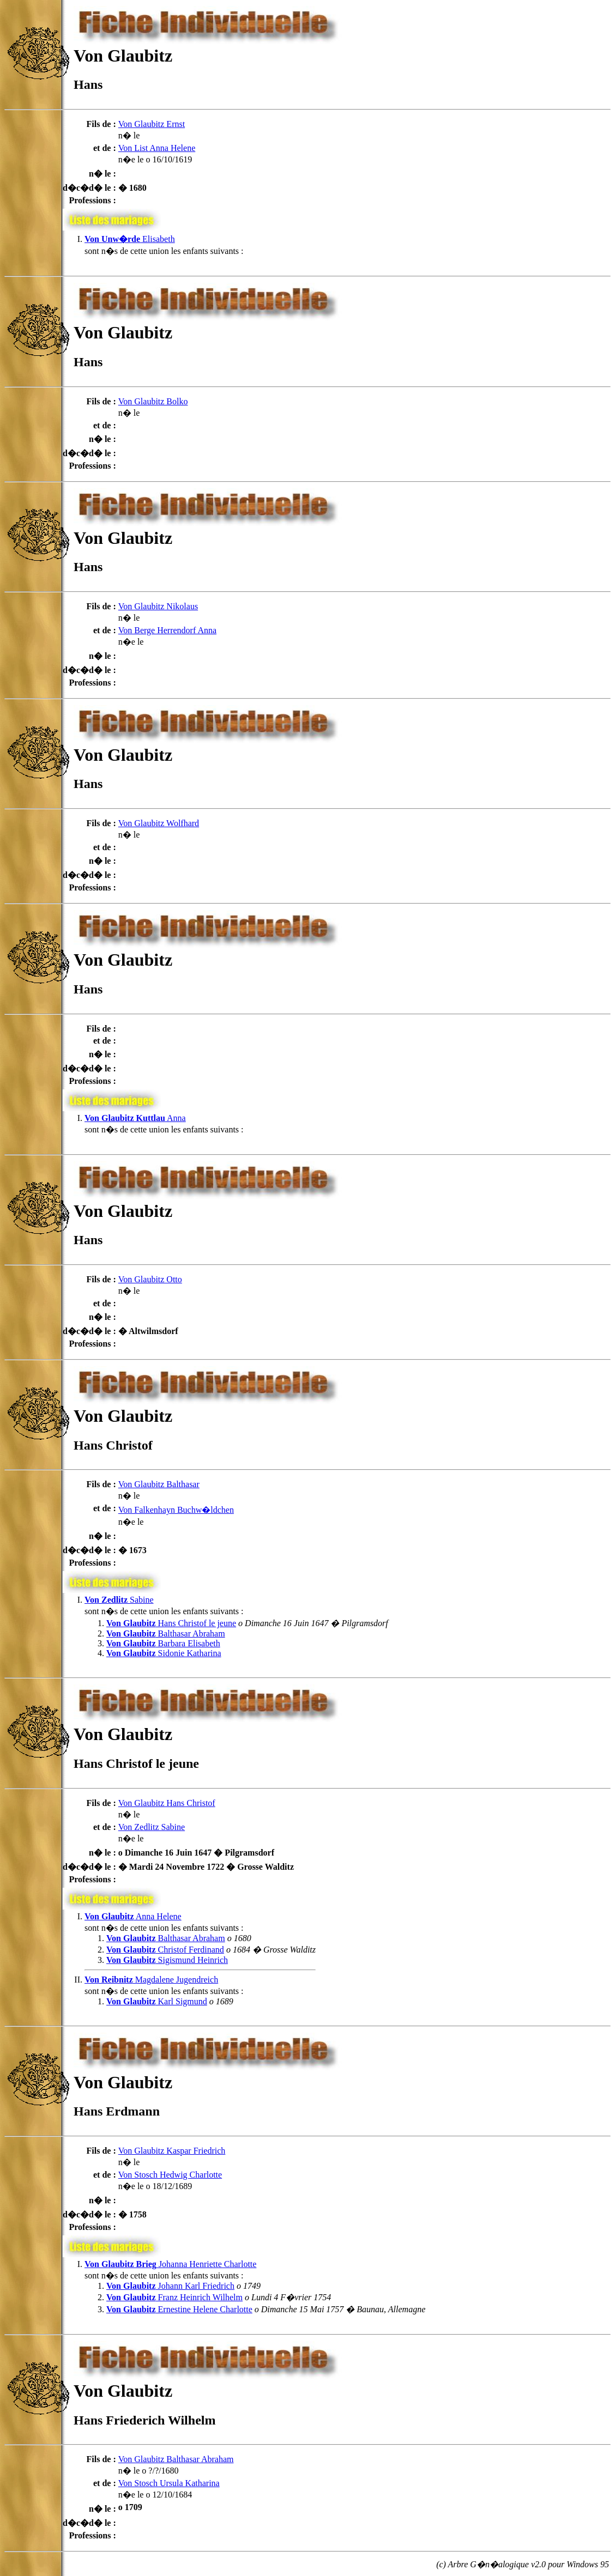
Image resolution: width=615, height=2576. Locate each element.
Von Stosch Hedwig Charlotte (170, 2174)
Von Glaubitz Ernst (151, 124)
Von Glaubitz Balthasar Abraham (176, 2459)
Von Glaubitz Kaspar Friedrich (172, 2150)
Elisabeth (130, 239)
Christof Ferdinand (165, 1949)
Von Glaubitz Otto (150, 1279)
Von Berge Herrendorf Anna (167, 630)
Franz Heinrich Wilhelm (174, 2297)
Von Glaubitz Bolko (153, 401)
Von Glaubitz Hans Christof (166, 1803)
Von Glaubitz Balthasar (159, 1484)
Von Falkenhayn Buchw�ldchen (176, 1509)
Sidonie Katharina (163, 1653)
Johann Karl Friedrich (170, 2285)
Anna (135, 1118)
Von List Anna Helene (156, 148)
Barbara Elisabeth (163, 1643)
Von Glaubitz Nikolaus (158, 606)
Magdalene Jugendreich (151, 1979)
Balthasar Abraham (165, 1633)
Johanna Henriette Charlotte (170, 2264)
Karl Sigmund (156, 2001)
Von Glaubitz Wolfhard (158, 823)
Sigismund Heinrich (167, 1960)
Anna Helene (133, 1916)
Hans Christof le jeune (171, 1623)
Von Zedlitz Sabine (151, 1827)
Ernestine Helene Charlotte (179, 2309)
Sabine (119, 1599)
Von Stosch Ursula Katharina (169, 2483)
